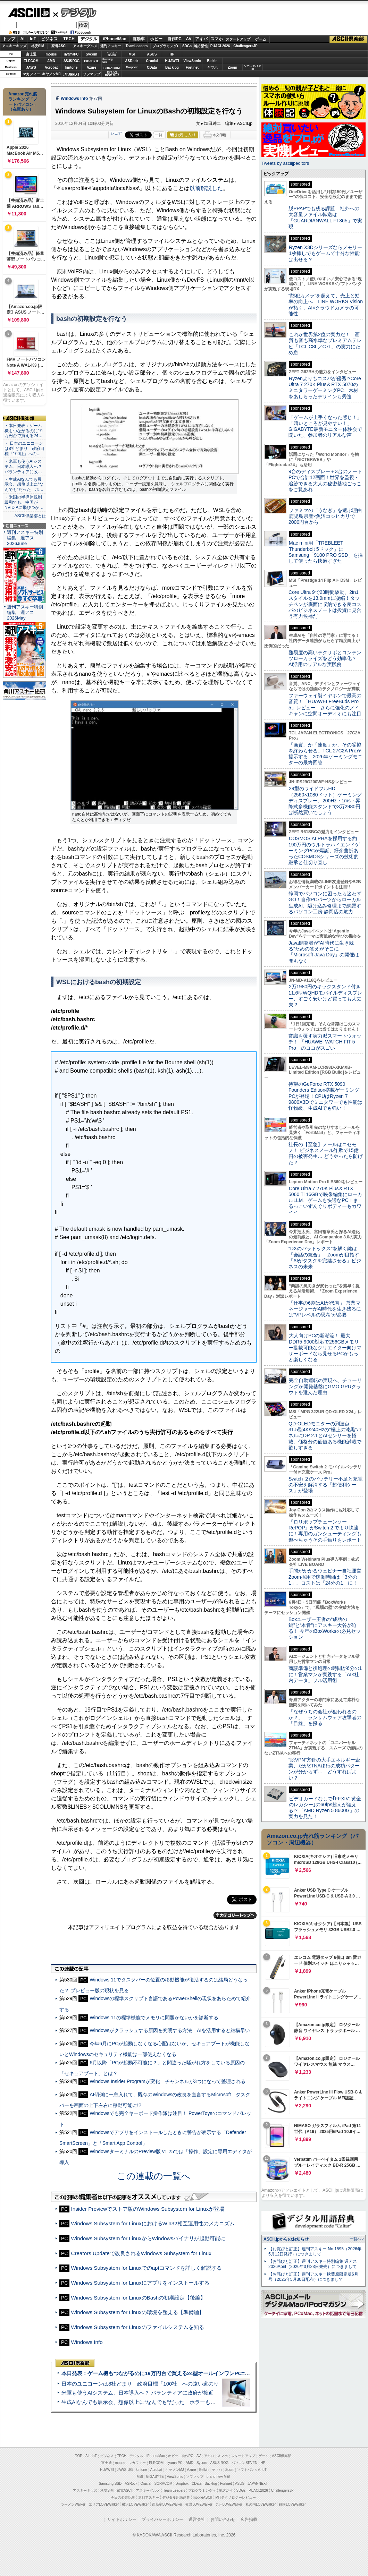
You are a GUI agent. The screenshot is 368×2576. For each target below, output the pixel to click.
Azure (92, 67)
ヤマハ (212, 67)
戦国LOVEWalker (292, 2504)
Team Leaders (174, 2490)
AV (189, 38)
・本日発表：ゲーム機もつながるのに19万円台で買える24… (24, 430)
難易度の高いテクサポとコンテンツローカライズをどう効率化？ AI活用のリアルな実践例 (325, 658)
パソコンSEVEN (112, 54)
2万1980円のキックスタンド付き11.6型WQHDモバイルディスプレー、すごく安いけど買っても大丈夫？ (325, 995)
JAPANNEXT (71, 74)
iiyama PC (175, 2463)
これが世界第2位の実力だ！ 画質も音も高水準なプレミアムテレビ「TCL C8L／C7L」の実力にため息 (325, 343)
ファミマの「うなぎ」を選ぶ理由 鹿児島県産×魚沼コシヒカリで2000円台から (327, 516)
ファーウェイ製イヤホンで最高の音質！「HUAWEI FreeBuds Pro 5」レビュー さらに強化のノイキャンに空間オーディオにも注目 (324, 704)
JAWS (31, 67)
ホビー (156, 38)
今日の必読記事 (123, 2497)
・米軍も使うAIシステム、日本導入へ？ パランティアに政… (23, 466)
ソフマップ (91, 74)
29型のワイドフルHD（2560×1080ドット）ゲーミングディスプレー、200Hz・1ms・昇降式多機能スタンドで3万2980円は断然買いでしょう (325, 800)
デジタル (75, 12)
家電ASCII (59, 46)
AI (22, 38)
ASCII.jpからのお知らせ (286, 2239)
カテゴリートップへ (235, 1915)
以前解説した (206, 188)
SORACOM (163, 2483)
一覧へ (355, 2239)
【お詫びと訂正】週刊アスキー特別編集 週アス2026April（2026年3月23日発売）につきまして (312, 2264)
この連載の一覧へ (154, 2176)
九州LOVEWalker (229, 2504)
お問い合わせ (222, 2519)
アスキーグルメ (85, 46)
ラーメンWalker (73, 2504)
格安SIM (37, 46)
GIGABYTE (91, 61)
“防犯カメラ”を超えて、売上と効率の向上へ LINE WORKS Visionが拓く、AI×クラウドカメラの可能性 (325, 304)
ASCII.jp (29, 12)
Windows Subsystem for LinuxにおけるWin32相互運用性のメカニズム (153, 2223)
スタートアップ (238, 39)
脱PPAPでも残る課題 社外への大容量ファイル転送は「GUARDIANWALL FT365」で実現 (325, 217)
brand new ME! (218, 2477)
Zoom (232, 67)
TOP (78, 2456)
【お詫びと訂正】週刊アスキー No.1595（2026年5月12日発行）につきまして (314, 2251)
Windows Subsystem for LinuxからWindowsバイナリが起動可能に (148, 2238)
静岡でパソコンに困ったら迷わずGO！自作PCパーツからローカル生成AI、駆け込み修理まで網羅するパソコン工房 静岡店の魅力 (324, 902)
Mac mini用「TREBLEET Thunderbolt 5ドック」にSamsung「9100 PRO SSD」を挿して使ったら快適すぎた (325, 552)
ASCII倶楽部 (348, 39)
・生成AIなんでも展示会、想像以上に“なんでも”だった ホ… (24, 484)
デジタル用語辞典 (176, 2497)
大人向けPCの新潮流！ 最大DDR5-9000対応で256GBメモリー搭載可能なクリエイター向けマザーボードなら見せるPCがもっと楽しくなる (324, 1347)
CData (152, 67)
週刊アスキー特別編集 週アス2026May (25, 612)
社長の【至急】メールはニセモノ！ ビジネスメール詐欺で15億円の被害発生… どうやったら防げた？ (325, 1153)
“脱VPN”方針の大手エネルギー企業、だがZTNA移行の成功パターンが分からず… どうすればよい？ (324, 1769)
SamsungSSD (107, 60)
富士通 (31, 54)
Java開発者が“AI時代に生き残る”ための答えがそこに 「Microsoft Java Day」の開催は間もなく (323, 952)
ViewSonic (192, 61)
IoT (33, 38)
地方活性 (201, 46)
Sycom (91, 54)
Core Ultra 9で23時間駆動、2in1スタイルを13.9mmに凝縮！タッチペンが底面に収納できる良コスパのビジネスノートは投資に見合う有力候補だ (324, 604)
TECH (69, 38)
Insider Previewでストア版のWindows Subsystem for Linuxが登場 (148, 2209)
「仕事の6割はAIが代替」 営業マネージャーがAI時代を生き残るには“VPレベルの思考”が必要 (324, 1309)
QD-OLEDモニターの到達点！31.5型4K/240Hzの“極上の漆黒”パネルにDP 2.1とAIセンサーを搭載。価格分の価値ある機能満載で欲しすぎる (324, 1435)
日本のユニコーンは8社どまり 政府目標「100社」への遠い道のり (140, 2384)
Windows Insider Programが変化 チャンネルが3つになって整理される (167, 2081)
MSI (132, 54)
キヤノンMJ (51, 74)
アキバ (201, 38)
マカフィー (31, 74)
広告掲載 (249, 2519)
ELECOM (31, 61)
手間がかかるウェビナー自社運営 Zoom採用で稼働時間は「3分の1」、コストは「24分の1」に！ (327, 1577)
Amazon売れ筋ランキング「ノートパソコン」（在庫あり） (22, 102)
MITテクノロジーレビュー (235, 2497)
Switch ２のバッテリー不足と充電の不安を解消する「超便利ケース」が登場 (325, 1485)
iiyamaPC (71, 54)
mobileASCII (202, 2497)
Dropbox (132, 67)
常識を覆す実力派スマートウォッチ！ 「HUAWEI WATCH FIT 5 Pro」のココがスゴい (324, 1042)
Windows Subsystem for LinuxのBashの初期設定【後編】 (138, 2298)
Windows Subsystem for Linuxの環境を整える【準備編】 (137, 2312)
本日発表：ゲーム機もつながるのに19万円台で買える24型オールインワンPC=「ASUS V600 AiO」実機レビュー (193, 2373)
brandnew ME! (112, 74)
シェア (116, 133)
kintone (71, 67)
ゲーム (260, 39)
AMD (51, 61)
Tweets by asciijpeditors (285, 163)
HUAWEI (172, 61)
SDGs (187, 46)
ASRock (131, 61)
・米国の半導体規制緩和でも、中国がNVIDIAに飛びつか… (24, 502)
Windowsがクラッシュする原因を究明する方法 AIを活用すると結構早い (170, 2030)
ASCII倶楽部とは (30, 515)
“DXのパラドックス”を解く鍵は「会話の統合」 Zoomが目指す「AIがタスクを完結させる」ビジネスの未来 (324, 1257)
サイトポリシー (121, 2519)
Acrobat (51, 67)
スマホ (216, 38)
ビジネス (49, 38)
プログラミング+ (165, 46)
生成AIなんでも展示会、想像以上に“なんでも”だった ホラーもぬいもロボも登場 (156, 2402)
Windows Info (74, 98)
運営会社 (197, 2519)
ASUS (152, 54)
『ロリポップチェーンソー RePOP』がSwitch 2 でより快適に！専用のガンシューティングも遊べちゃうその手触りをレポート (324, 1531)
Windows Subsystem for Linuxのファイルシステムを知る (137, 2327)
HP (172, 54)
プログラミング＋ (202, 2490)
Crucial (152, 61)
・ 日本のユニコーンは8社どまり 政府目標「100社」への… (24, 448)
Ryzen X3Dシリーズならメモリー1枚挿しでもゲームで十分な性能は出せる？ (325, 253)
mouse (51, 54)
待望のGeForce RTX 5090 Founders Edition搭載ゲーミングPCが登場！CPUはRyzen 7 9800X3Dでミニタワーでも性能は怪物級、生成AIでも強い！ (325, 1096)
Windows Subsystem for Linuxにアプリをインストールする (140, 2283)
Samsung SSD (110, 2483)
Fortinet (192, 67)
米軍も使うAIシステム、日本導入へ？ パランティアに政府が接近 (137, 2393)
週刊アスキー (110, 46)
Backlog (172, 67)
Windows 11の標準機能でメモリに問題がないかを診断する (154, 2017)
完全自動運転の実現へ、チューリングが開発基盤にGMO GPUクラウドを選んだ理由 (325, 1386)
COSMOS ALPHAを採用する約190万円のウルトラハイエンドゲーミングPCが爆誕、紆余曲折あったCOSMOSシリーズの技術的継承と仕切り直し (324, 850)
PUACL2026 (220, 46)
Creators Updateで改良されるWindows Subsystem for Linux (141, 2253)
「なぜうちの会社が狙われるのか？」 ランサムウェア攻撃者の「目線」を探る (324, 1717)
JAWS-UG (125, 2470)
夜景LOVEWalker (198, 2504)
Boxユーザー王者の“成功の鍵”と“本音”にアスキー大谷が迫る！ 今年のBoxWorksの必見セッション (324, 1628)
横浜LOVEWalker (135, 2504)
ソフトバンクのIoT (252, 67)
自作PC (174, 38)
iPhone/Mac (114, 38)
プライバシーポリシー (162, 2519)
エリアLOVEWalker (104, 2504)
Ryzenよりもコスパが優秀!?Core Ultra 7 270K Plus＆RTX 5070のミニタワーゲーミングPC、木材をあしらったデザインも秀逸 (324, 387)
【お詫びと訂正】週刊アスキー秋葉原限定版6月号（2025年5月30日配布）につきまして (313, 2277)
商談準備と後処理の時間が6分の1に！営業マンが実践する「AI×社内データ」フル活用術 (325, 1674)
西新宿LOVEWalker (167, 2504)
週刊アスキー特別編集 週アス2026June (25, 538)
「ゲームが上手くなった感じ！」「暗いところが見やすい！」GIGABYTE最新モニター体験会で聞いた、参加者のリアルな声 (325, 426)
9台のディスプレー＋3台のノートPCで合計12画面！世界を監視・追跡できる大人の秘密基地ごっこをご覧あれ (325, 480)
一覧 (158, 135)
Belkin (212, 61)
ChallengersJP (245, 46)
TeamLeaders (137, 46)
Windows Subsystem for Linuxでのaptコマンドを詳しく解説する (146, 2268)
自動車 (138, 38)
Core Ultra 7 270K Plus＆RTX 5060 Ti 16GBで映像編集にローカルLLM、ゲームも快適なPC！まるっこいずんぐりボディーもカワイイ (325, 1200)
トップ (9, 38)
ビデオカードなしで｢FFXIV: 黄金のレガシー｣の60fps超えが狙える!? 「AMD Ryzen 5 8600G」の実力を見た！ (324, 1807)
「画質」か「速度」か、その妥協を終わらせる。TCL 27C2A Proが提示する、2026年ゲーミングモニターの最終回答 (325, 754)
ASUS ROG (71, 61)
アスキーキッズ (14, 46)
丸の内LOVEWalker (260, 2504)
